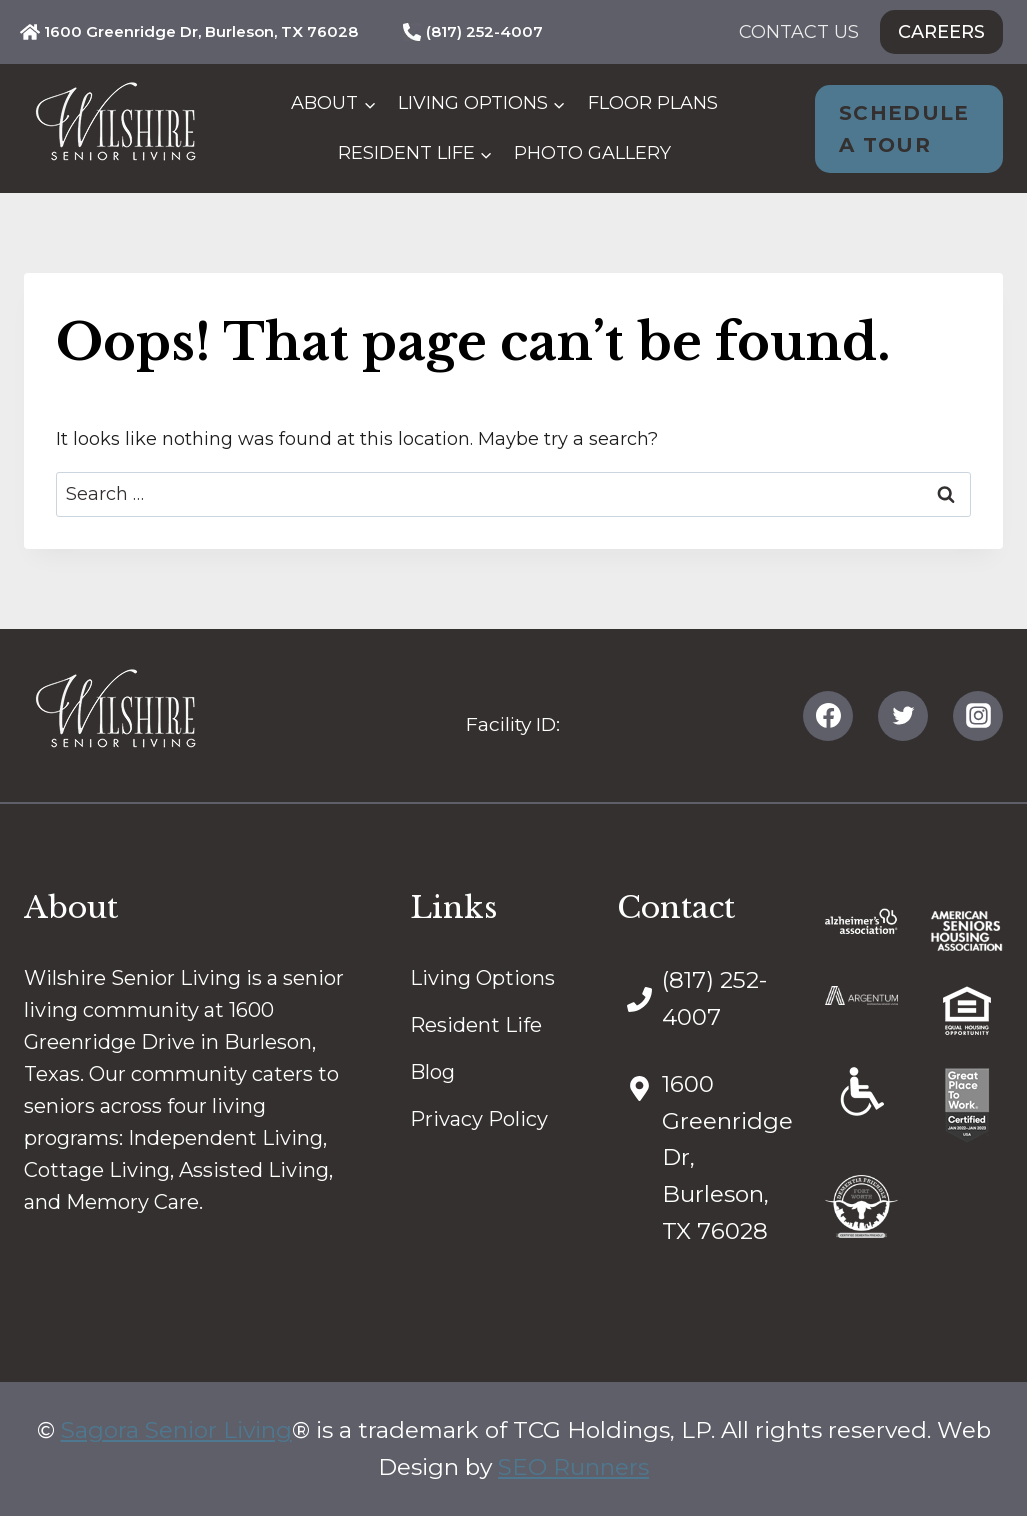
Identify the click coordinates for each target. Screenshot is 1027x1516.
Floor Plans (653, 103)
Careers (941, 32)
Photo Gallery (592, 153)
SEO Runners (573, 1467)
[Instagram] (978, 716)
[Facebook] (828, 716)
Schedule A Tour (904, 129)
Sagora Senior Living (176, 1430)
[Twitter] (903, 716)
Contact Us (799, 32)
